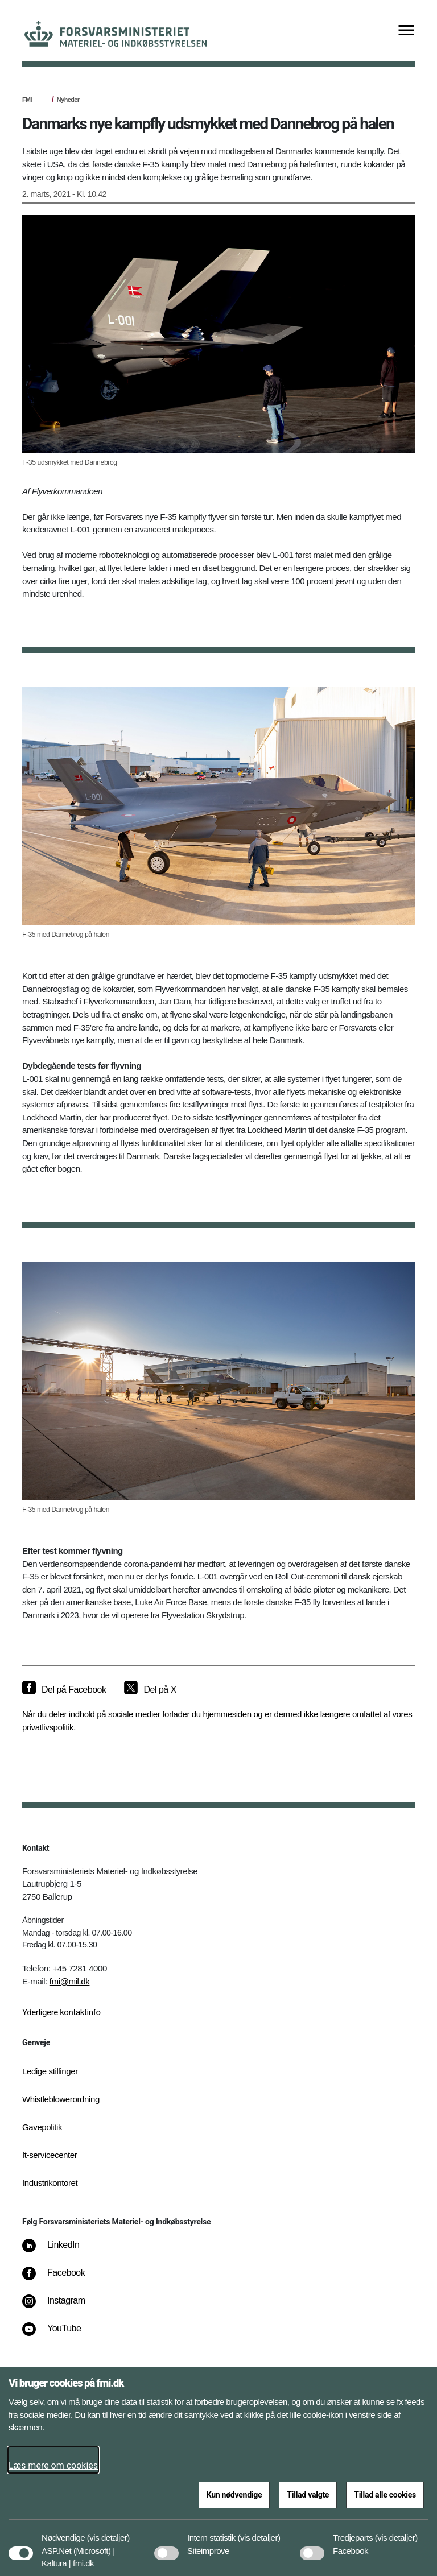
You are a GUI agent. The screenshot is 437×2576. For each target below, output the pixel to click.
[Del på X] (150, 1689)
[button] (108, 2532)
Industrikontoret (49, 2183)
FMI (27, 99)
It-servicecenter (49, 2155)
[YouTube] (59, 2334)
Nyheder (68, 99)
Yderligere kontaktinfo (61, 2012)
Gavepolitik (42, 2127)
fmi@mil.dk (70, 1981)
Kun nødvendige (234, 2494)
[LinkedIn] (59, 2250)
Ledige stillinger (50, 2071)
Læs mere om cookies (53, 2465)
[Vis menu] (406, 31)
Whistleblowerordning (61, 2099)
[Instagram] (61, 2306)
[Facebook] (61, 2278)
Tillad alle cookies (385, 2494)
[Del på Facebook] (64, 1689)
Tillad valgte (308, 2494)
